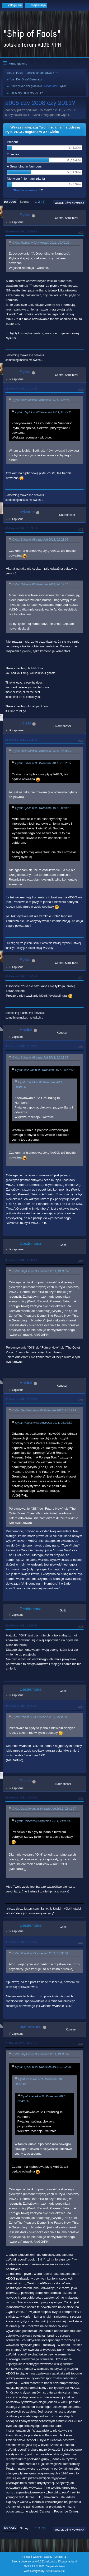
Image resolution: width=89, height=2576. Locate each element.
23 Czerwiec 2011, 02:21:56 (21, 2043)
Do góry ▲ (60, 2556)
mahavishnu (31, 2026)
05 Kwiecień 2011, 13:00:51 (21, 1797)
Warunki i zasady (42, 2556)
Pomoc (26, 2556)
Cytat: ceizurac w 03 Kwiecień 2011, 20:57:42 (41, 400)
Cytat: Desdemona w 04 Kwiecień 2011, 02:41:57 (44, 1808)
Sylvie (62, 86)
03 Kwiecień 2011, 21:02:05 (21, 388)
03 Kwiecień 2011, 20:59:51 (21, 231)
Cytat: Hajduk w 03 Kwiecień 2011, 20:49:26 (40, 242)
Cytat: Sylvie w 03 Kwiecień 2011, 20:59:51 (40, 584)
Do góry (10, 2528)
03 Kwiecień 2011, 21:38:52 (21, 1046)
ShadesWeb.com (55, 2571)
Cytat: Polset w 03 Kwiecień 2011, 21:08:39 (40, 1717)
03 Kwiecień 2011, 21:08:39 (21, 739)
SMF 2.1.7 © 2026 (33, 2566)
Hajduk (26, 1029)
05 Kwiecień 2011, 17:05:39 (21, 1942)
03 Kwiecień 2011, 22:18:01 (21, 1625)
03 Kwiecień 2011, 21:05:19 (21, 528)
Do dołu (10, 201)
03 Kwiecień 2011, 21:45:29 (21, 1260)
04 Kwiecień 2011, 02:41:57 (21, 1705)
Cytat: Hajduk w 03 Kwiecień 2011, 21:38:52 (40, 1271)
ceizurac (27, 512)
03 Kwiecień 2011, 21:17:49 (21, 976)
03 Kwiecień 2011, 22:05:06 (21, 1399)
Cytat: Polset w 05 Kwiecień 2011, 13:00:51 (40, 1953)
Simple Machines (56, 2566)
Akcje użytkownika (69, 203)
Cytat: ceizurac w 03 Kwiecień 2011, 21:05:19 (41, 751)
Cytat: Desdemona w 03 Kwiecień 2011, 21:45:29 (44, 1410)
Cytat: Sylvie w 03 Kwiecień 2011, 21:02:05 (40, 540)
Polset (25, 723)
